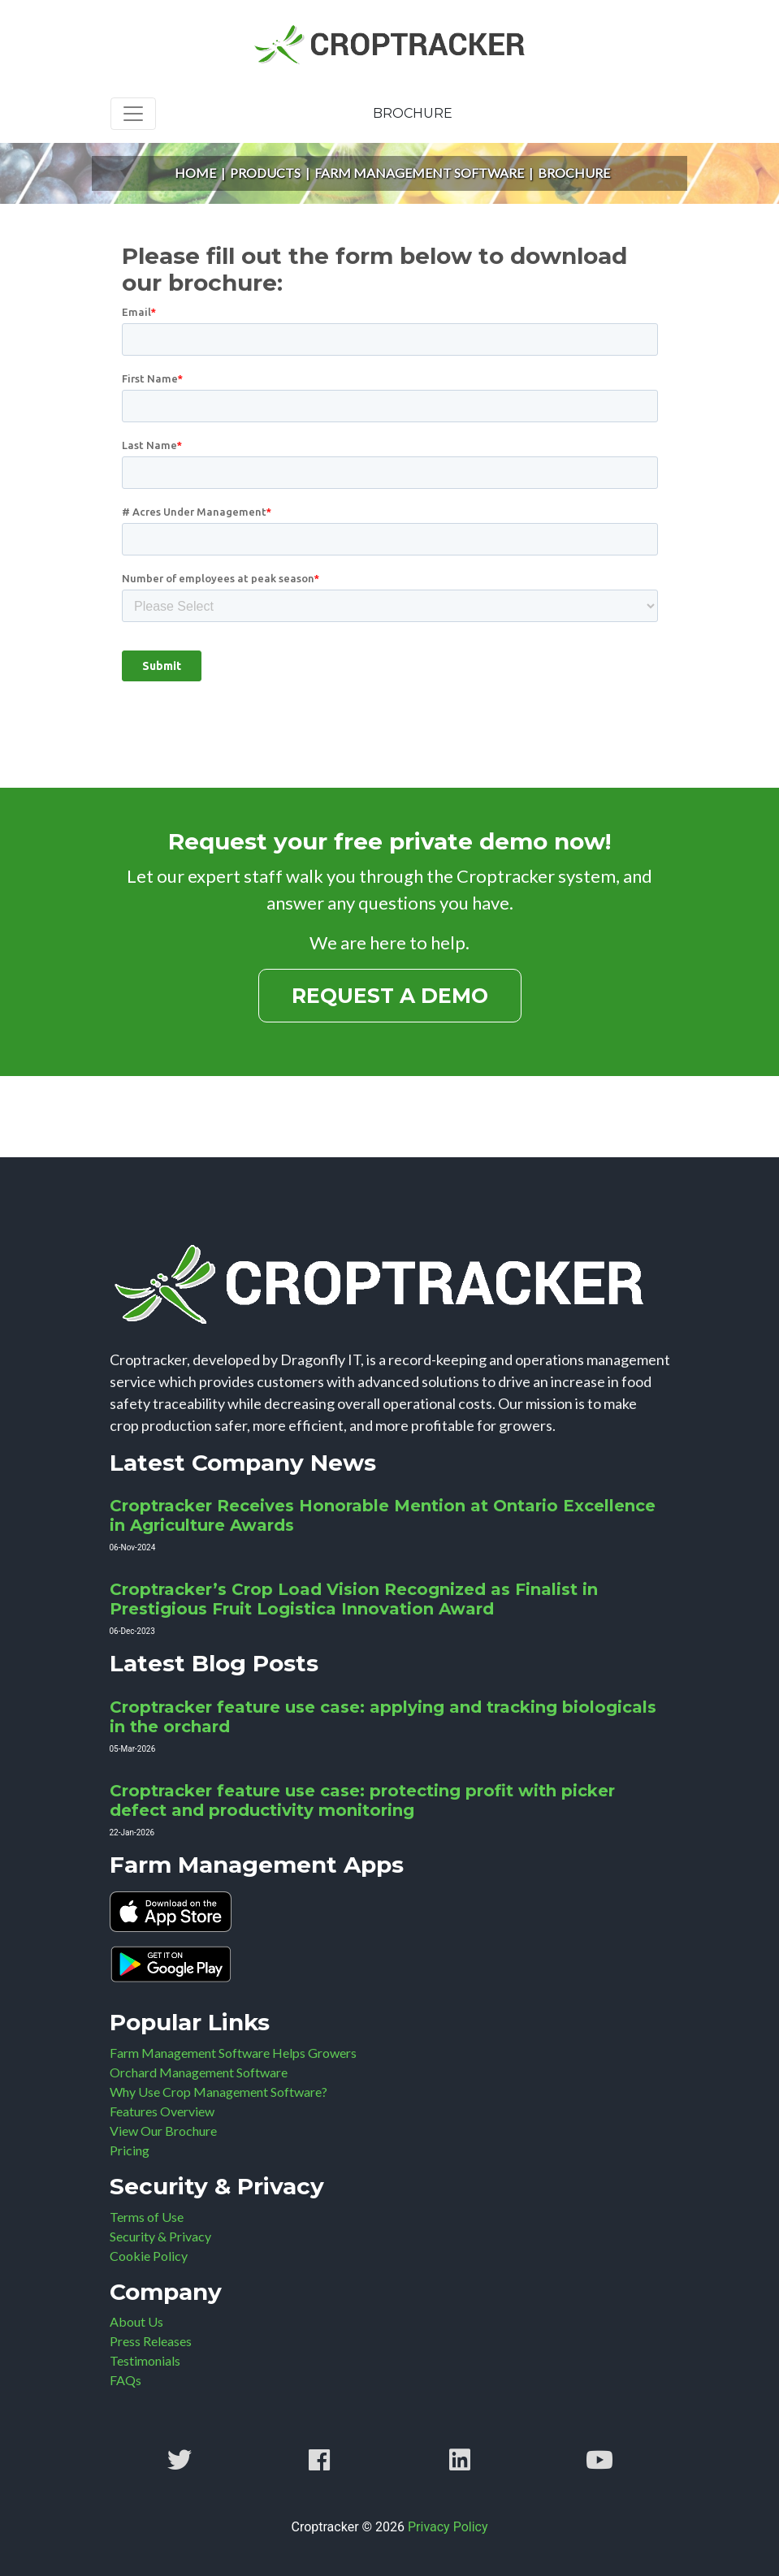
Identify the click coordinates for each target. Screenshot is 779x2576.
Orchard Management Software (199, 2072)
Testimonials (145, 2360)
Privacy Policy (448, 2527)
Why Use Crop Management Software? (218, 2091)
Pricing (129, 2150)
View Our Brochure (163, 2130)
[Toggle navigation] (133, 113)
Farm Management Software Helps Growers (233, 2052)
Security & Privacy (160, 2236)
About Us (136, 2321)
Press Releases (151, 2341)
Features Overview (162, 2111)
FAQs (125, 2380)
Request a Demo (390, 995)
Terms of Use (147, 2216)
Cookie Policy (149, 2255)
